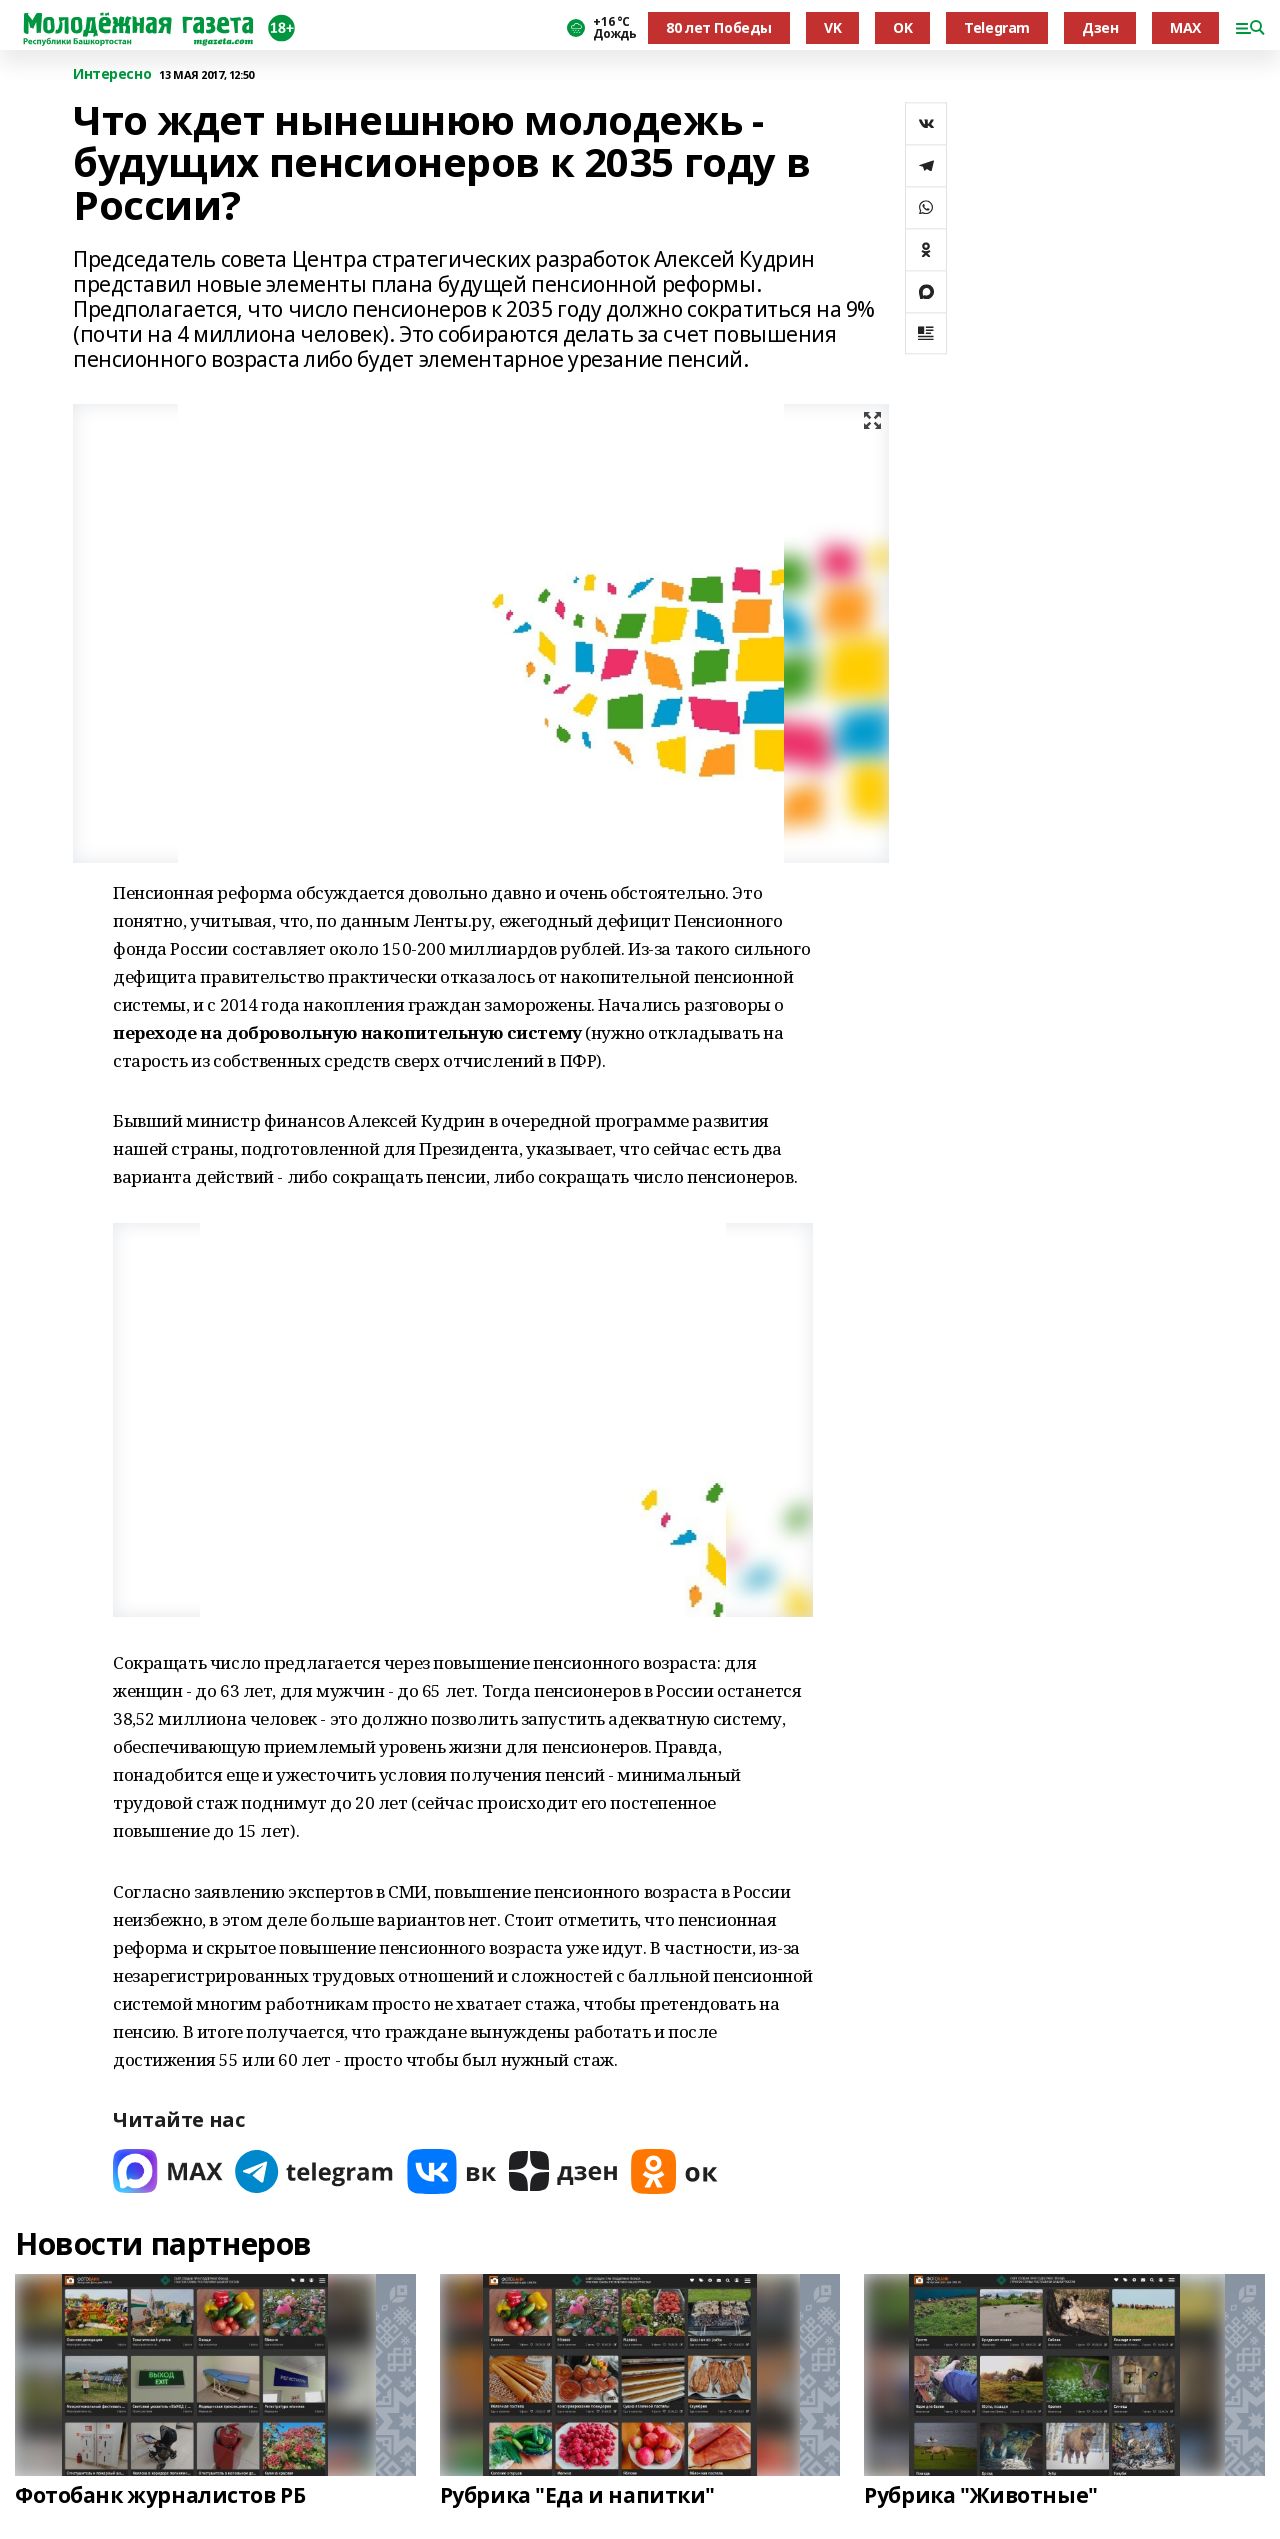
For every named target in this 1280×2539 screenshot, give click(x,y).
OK (902, 27)
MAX (1185, 27)
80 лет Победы (719, 27)
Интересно (112, 74)
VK (832, 27)
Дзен (1100, 27)
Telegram (997, 27)
